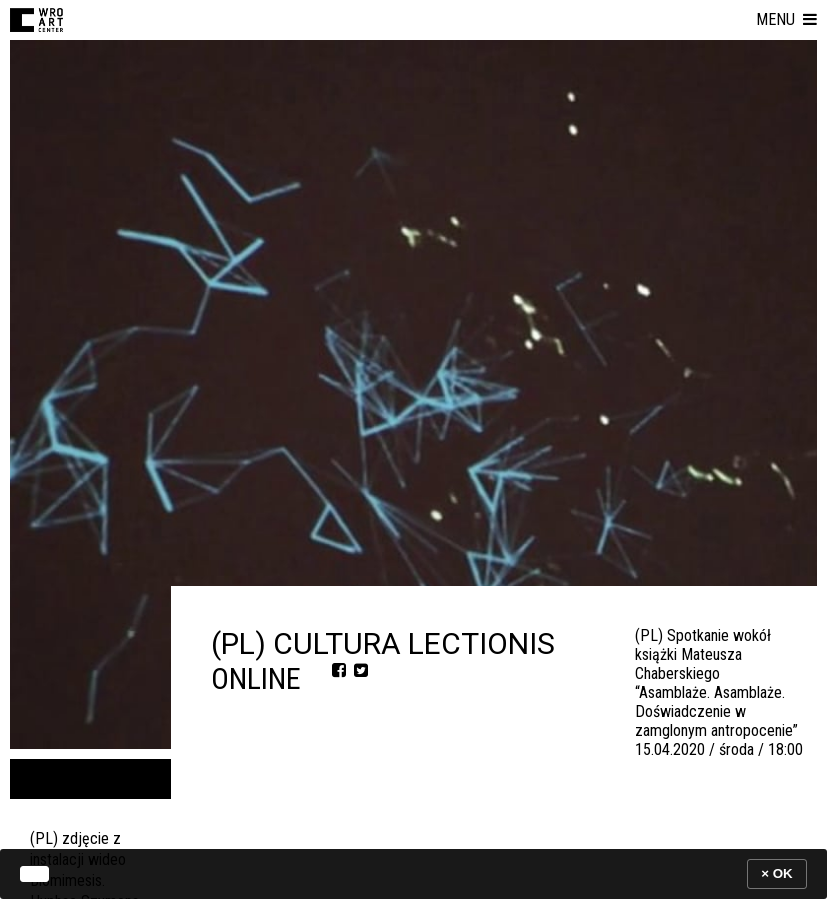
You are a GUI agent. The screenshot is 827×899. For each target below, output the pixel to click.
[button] (786, 20)
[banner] (413, 873)
